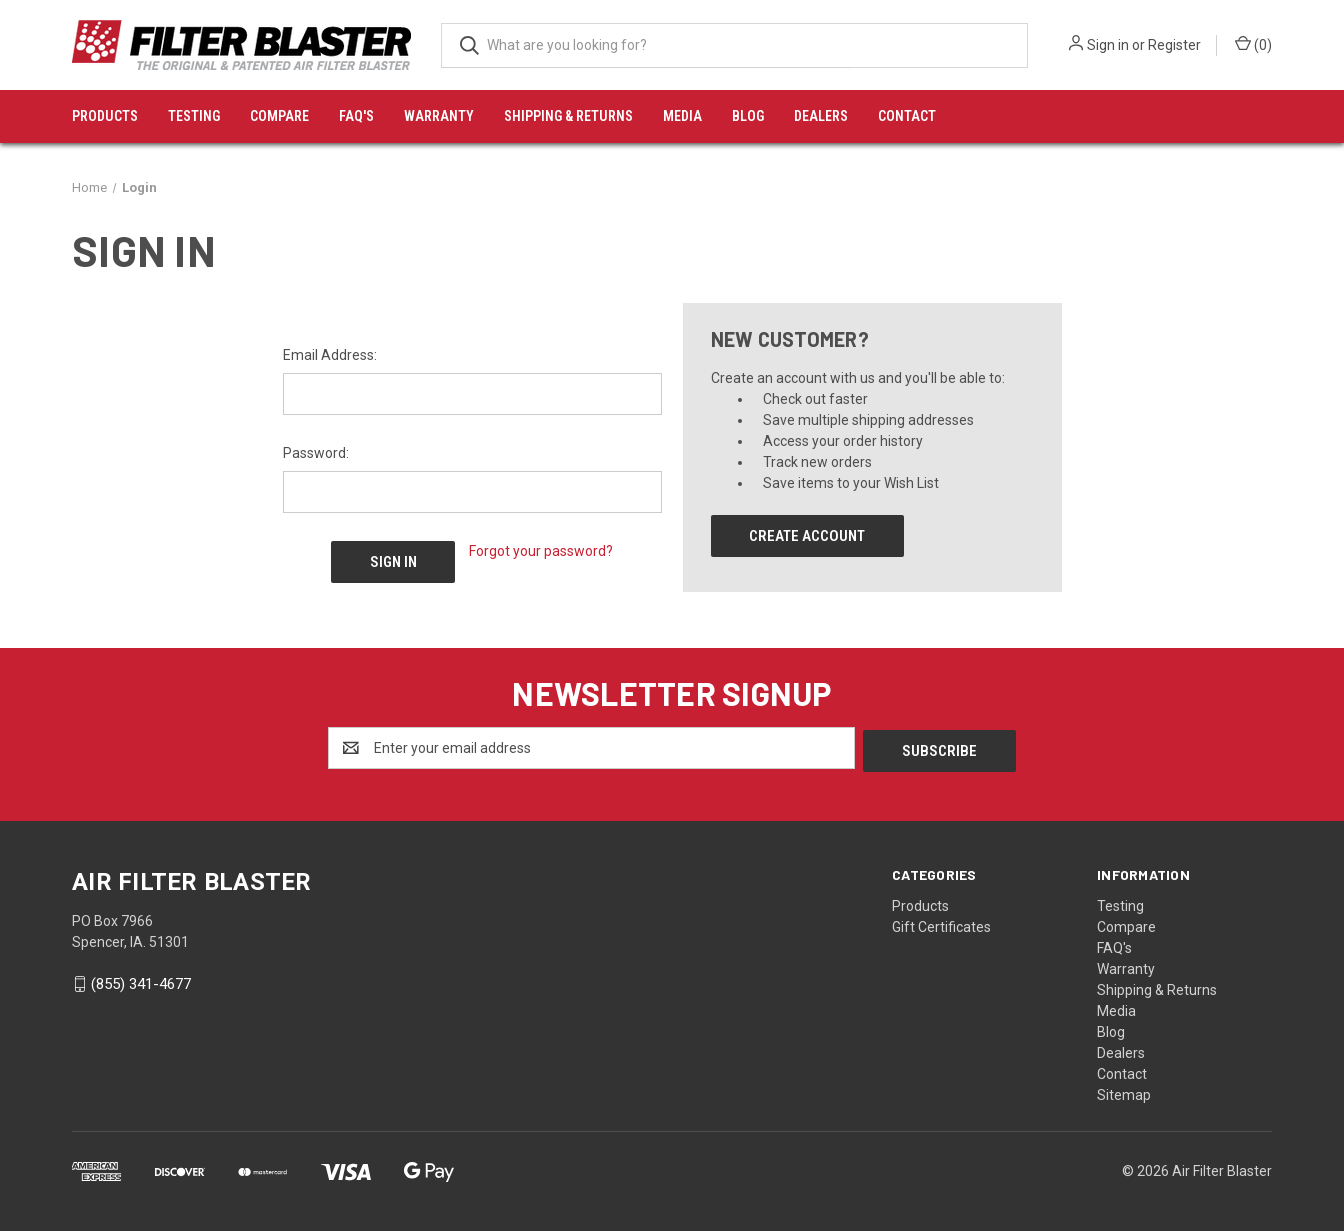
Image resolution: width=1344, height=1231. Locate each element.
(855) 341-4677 (141, 982)
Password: (316, 453)
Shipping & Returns (568, 116)
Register (1174, 45)
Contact (907, 116)
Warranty (439, 116)
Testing (194, 116)
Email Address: (330, 355)
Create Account (807, 536)
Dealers (821, 116)
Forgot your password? (541, 551)
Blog (748, 116)
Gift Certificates (941, 924)
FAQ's (356, 116)
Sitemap (1124, 1092)
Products (105, 116)
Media (682, 116)
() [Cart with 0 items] (1253, 44)
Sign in (1108, 45)
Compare (279, 116)
